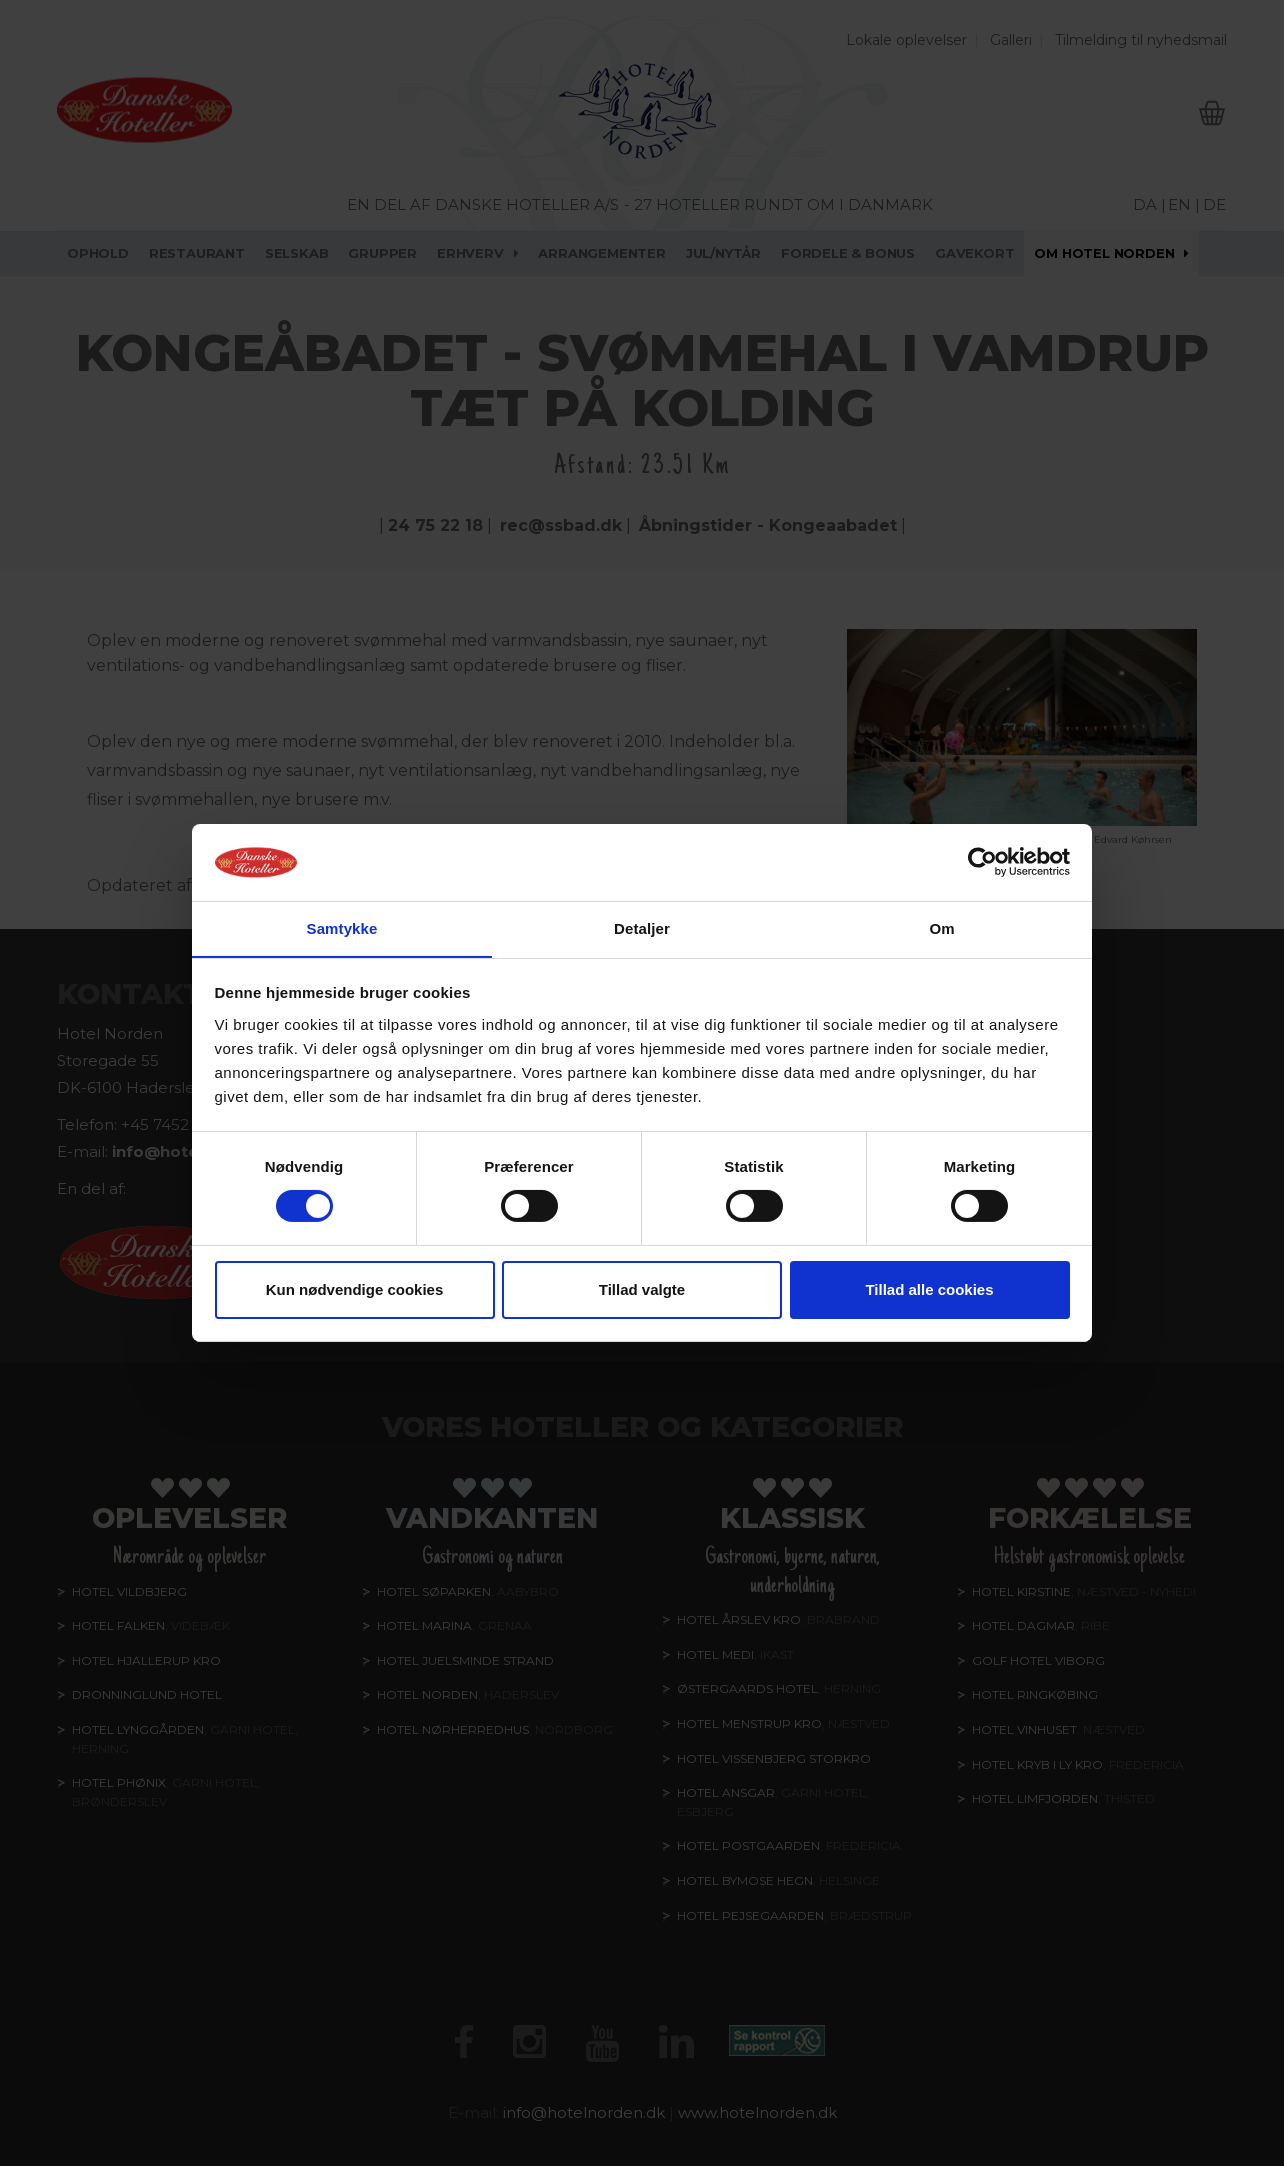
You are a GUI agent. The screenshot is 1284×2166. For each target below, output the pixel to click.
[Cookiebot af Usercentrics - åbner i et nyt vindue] (982, 862)
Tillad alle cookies (929, 1289)
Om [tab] (941, 927)
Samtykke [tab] (342, 927)
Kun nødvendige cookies (355, 1289)
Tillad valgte (642, 1289)
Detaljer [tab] (642, 927)
